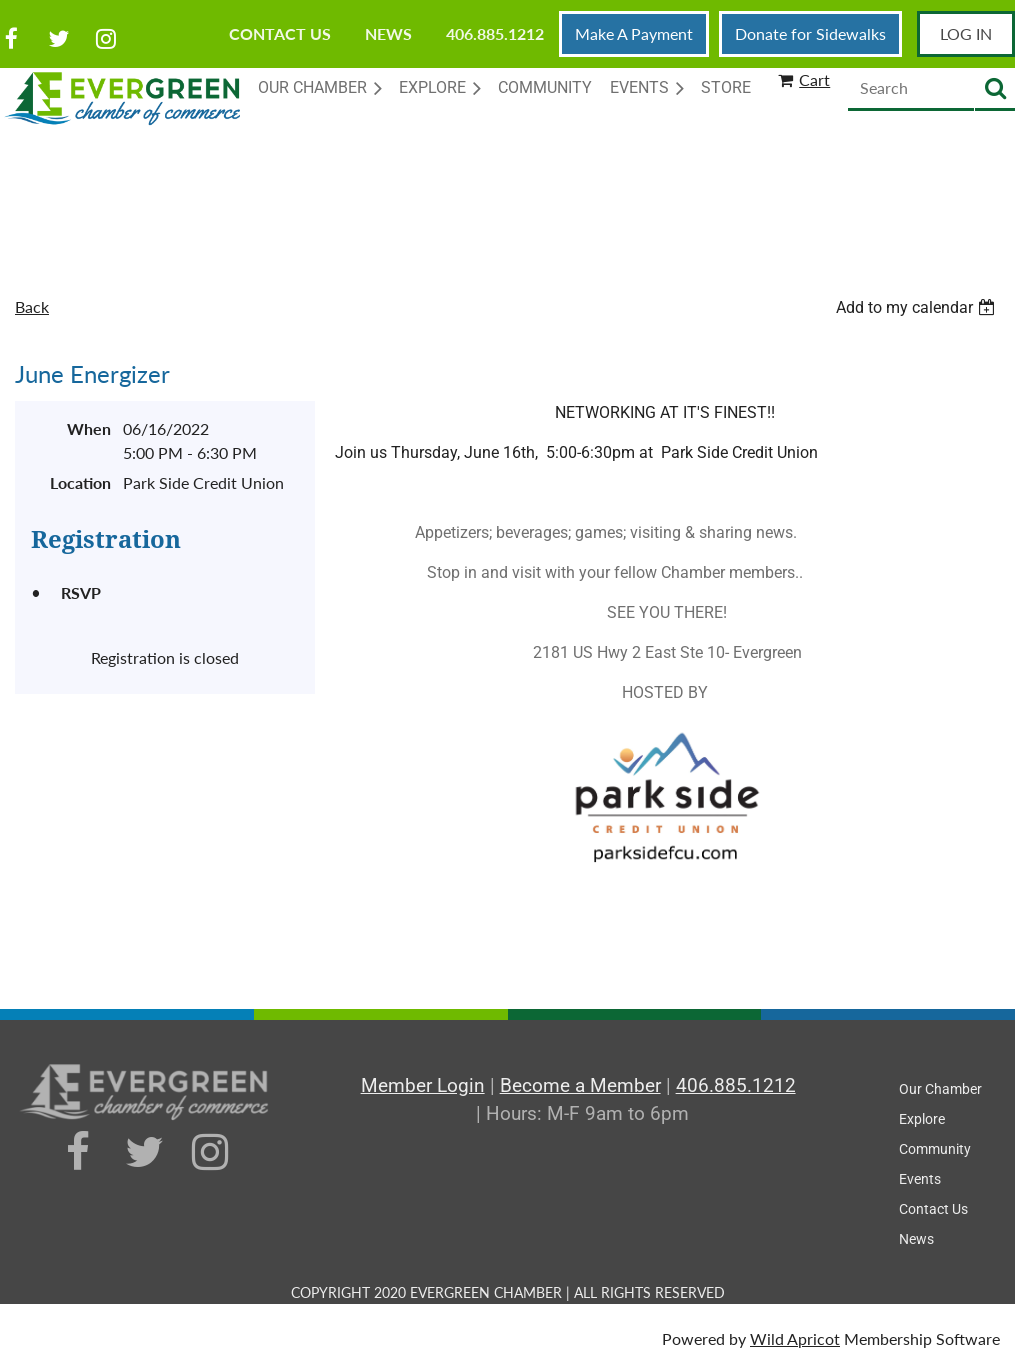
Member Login (423, 1085)
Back (32, 306)
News (388, 33)
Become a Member (580, 1085)
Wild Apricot (795, 1338)
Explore (922, 1119)
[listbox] (918, 307)
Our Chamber (940, 1089)
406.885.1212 (495, 33)
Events (920, 1179)
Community (935, 1149)
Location (80, 482)
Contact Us (280, 33)
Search (995, 89)
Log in (966, 33)
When (89, 428)
